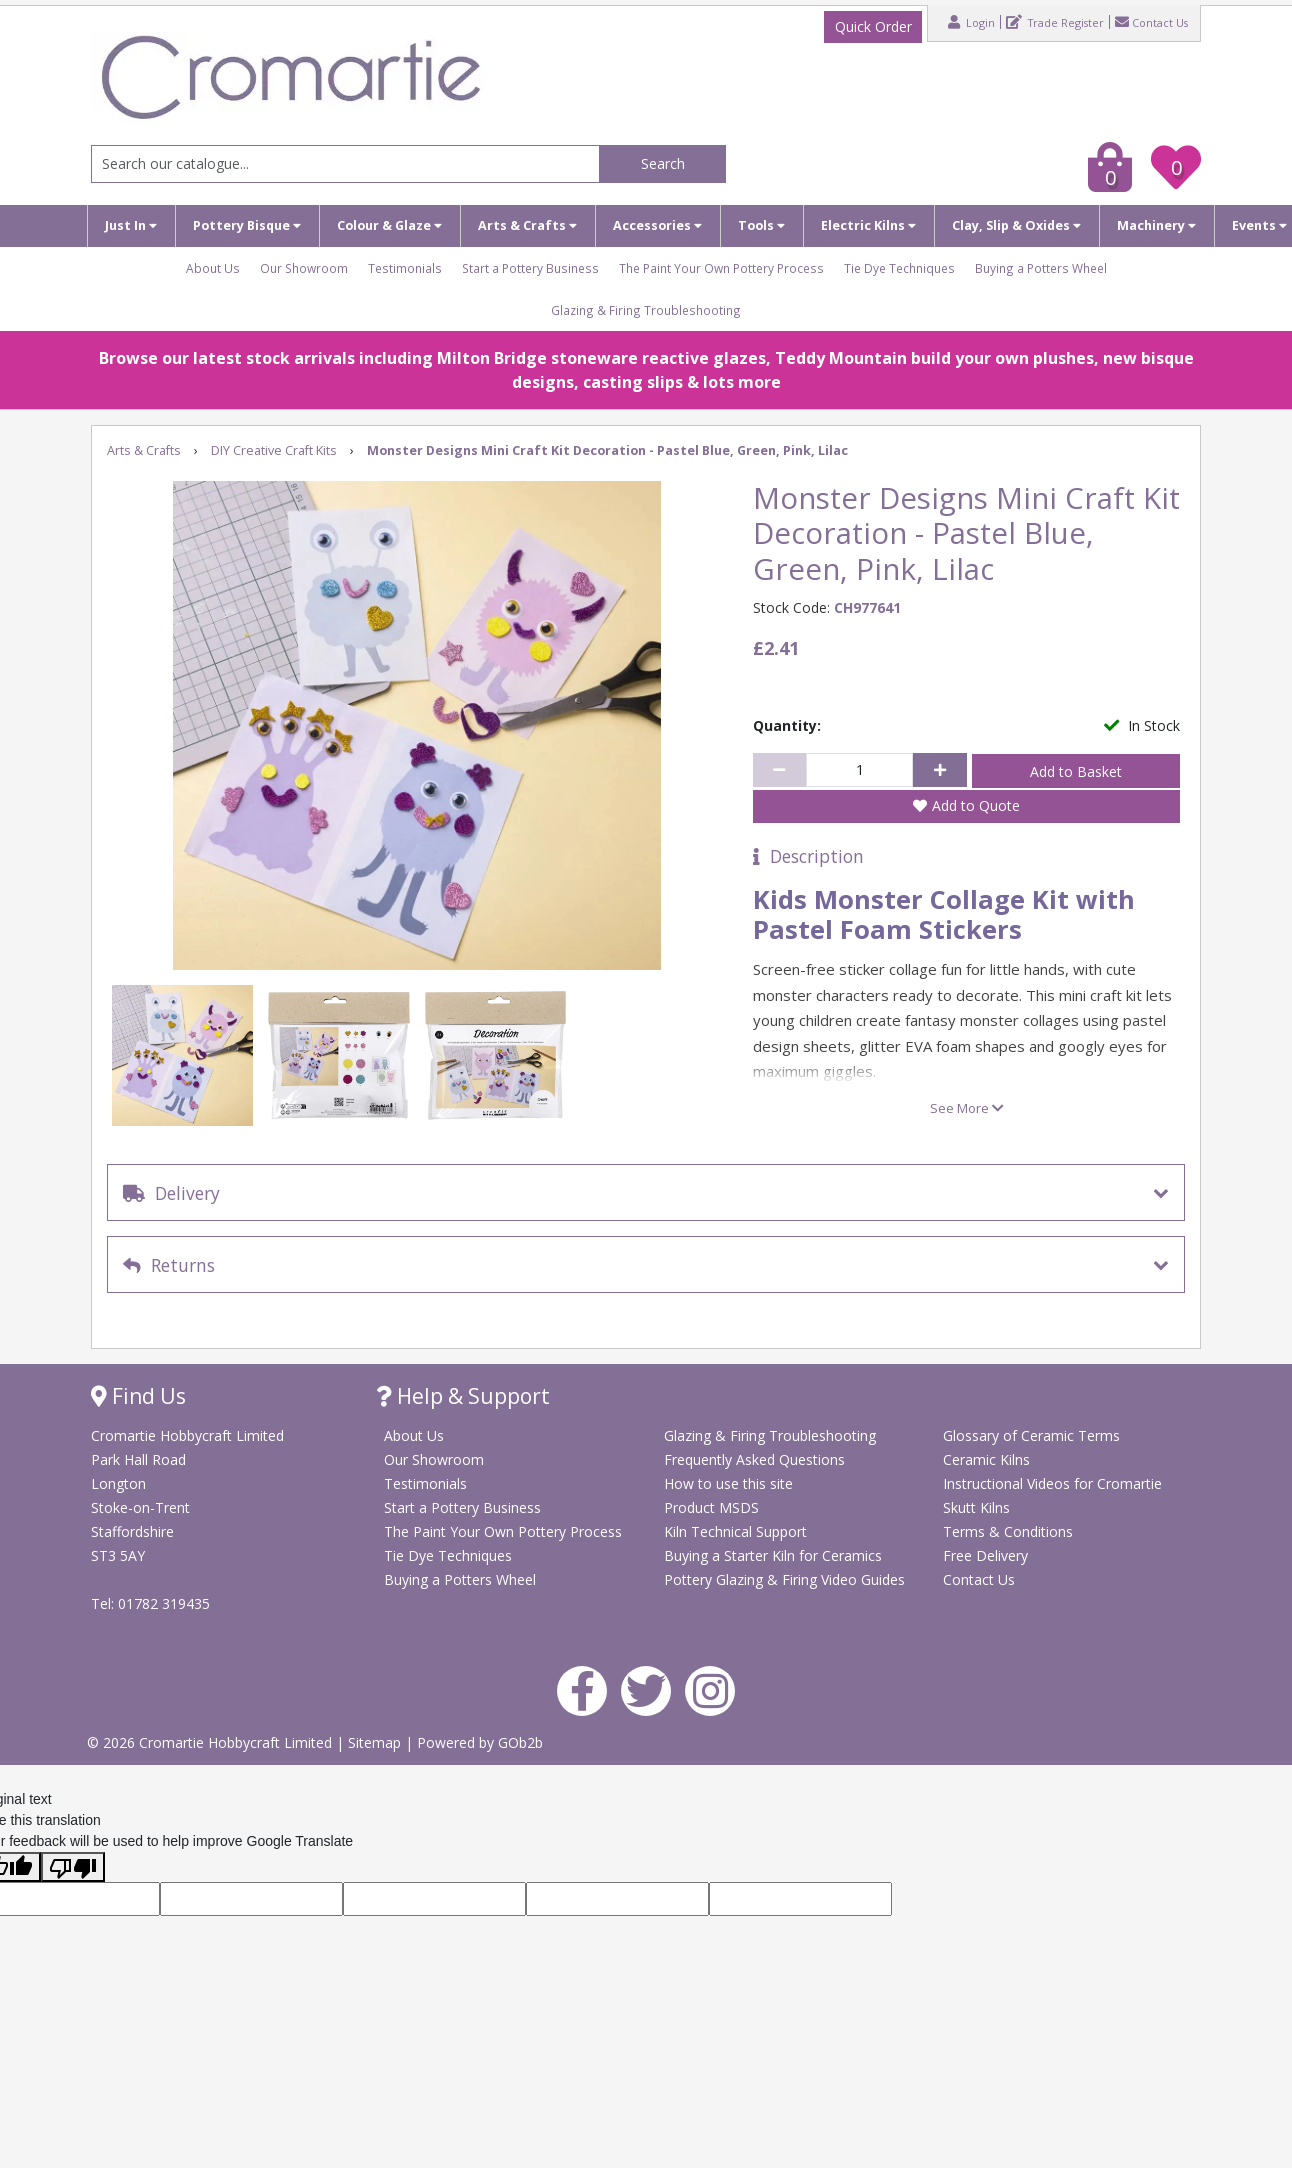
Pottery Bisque (247, 225)
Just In (131, 225)
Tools (761, 225)
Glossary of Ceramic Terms (1031, 1435)
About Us (213, 268)
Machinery (1156, 225)
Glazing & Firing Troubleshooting (646, 310)
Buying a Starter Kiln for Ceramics (773, 1555)
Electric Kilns (868, 225)
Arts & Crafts (527, 225)
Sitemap (376, 1742)
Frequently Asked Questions (754, 1459)
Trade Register (1055, 22)
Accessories (657, 225)
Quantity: (787, 725)
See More (967, 1108)
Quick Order (873, 26)
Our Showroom (304, 268)
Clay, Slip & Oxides (1016, 225)
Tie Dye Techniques (899, 268)
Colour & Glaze (389, 225)
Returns (169, 1265)
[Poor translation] (73, 1867)
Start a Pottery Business (530, 268)
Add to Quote (976, 805)
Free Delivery (985, 1555)
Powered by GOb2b (480, 1742)
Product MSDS (711, 1507)
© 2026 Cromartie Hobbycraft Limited (211, 1742)
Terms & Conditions (1008, 1531)
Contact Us (1151, 22)
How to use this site (728, 1483)
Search (663, 163)
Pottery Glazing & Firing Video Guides (784, 1579)
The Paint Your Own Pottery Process (721, 268)
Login (971, 22)
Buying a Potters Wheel (1041, 268)
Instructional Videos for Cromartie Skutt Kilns (1052, 1495)
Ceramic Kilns (986, 1459)
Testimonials (405, 268)
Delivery (171, 1193)
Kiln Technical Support (735, 1531)
